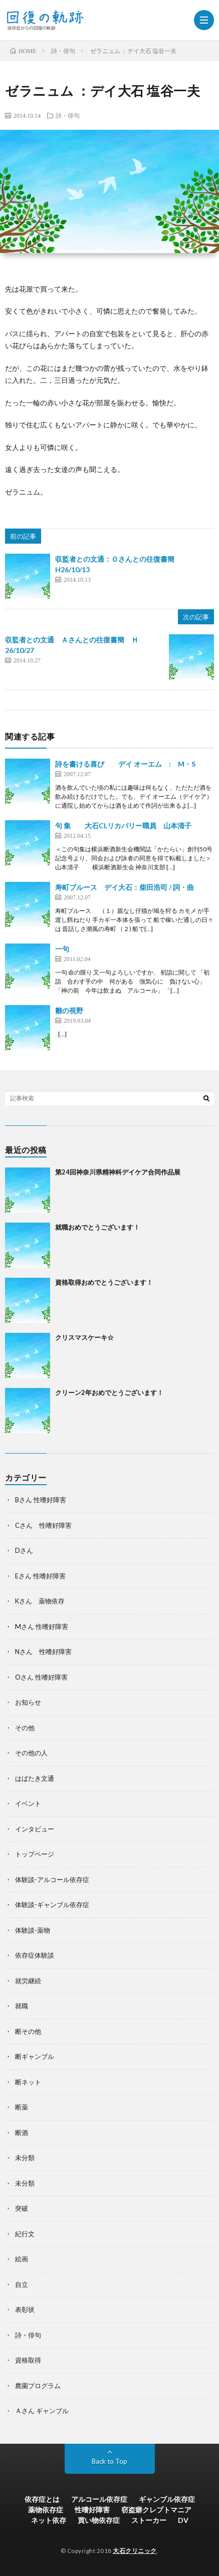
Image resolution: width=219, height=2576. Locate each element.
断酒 (21, 2133)
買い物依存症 (99, 2520)
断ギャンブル (34, 2056)
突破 (21, 2208)
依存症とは (42, 2499)
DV (183, 2520)
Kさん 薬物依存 (40, 1601)
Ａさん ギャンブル (42, 2411)
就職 (21, 2006)
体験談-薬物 (32, 1930)
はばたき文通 (34, 1778)
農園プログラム (38, 2386)
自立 (21, 2284)
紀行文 (25, 2234)
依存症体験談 (34, 1955)
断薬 (21, 2107)
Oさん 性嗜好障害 (41, 1677)
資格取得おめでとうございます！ (104, 1282)
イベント (28, 1803)
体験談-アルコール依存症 (52, 1880)
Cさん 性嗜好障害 (43, 1525)
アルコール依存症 (99, 2499)
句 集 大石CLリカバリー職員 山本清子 (123, 825)
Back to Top (109, 2461)
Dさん (24, 1550)
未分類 (25, 2158)
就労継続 (28, 1981)
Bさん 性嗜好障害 (40, 1500)
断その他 (28, 2031)
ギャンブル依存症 (167, 2499)
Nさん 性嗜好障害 (43, 1652)
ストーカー (148, 2520)
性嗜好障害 (92, 2509)
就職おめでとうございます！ (97, 1227)
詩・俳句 (68, 115)
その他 (25, 1728)
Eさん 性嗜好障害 (40, 1576)
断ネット (28, 2082)
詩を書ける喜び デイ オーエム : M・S (125, 764)
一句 (62, 949)
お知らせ (28, 1702)
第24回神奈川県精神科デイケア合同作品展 (117, 1172)
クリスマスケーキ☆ (84, 1337)
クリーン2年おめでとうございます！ (109, 1392)
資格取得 (28, 2360)
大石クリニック (135, 2550)
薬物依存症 (45, 2509)
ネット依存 (48, 2520)
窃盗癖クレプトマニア (156, 2509)
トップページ (34, 1854)
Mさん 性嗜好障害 (41, 1626)
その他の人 (31, 1753)
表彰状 (25, 2309)
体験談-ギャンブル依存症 (52, 1905)
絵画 (21, 2259)
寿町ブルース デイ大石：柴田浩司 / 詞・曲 (124, 887)
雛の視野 (69, 1010)
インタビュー (34, 1829)
